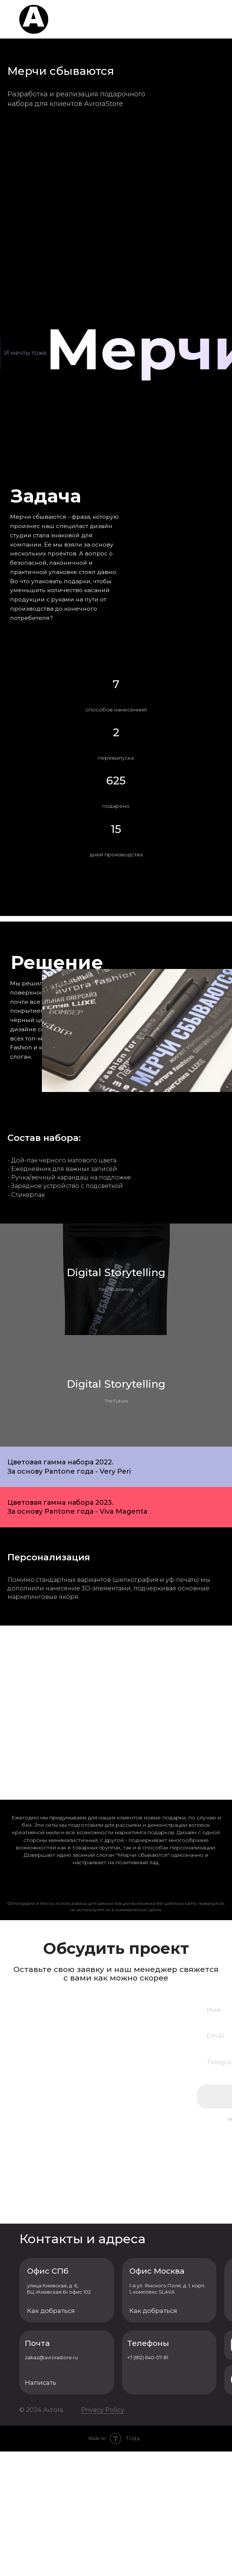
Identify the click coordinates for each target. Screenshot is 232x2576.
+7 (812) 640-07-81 (147, 2482)
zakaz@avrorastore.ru (51, 2482)
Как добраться (51, 2435)
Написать (40, 2507)
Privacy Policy (102, 2534)
